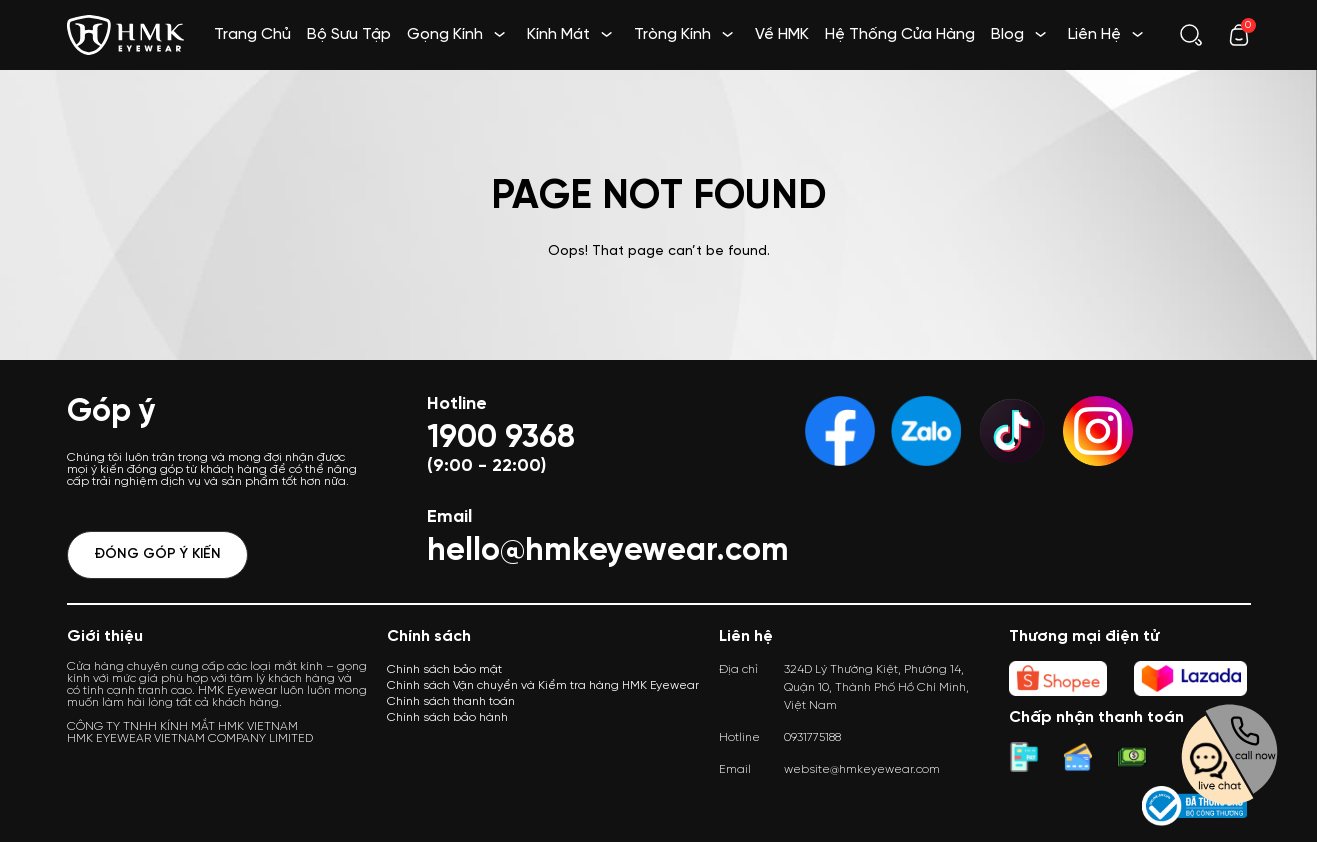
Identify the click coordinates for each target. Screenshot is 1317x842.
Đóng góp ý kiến (157, 554)
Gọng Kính (445, 34)
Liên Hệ (1094, 34)
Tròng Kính (672, 34)
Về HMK (782, 34)
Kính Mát (558, 34)
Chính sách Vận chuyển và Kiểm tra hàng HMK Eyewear (543, 685)
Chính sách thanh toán (451, 701)
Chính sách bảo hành (447, 717)
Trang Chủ (252, 34)
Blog (1007, 34)
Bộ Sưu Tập (349, 34)
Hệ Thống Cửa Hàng (900, 34)
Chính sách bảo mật (444, 669)
